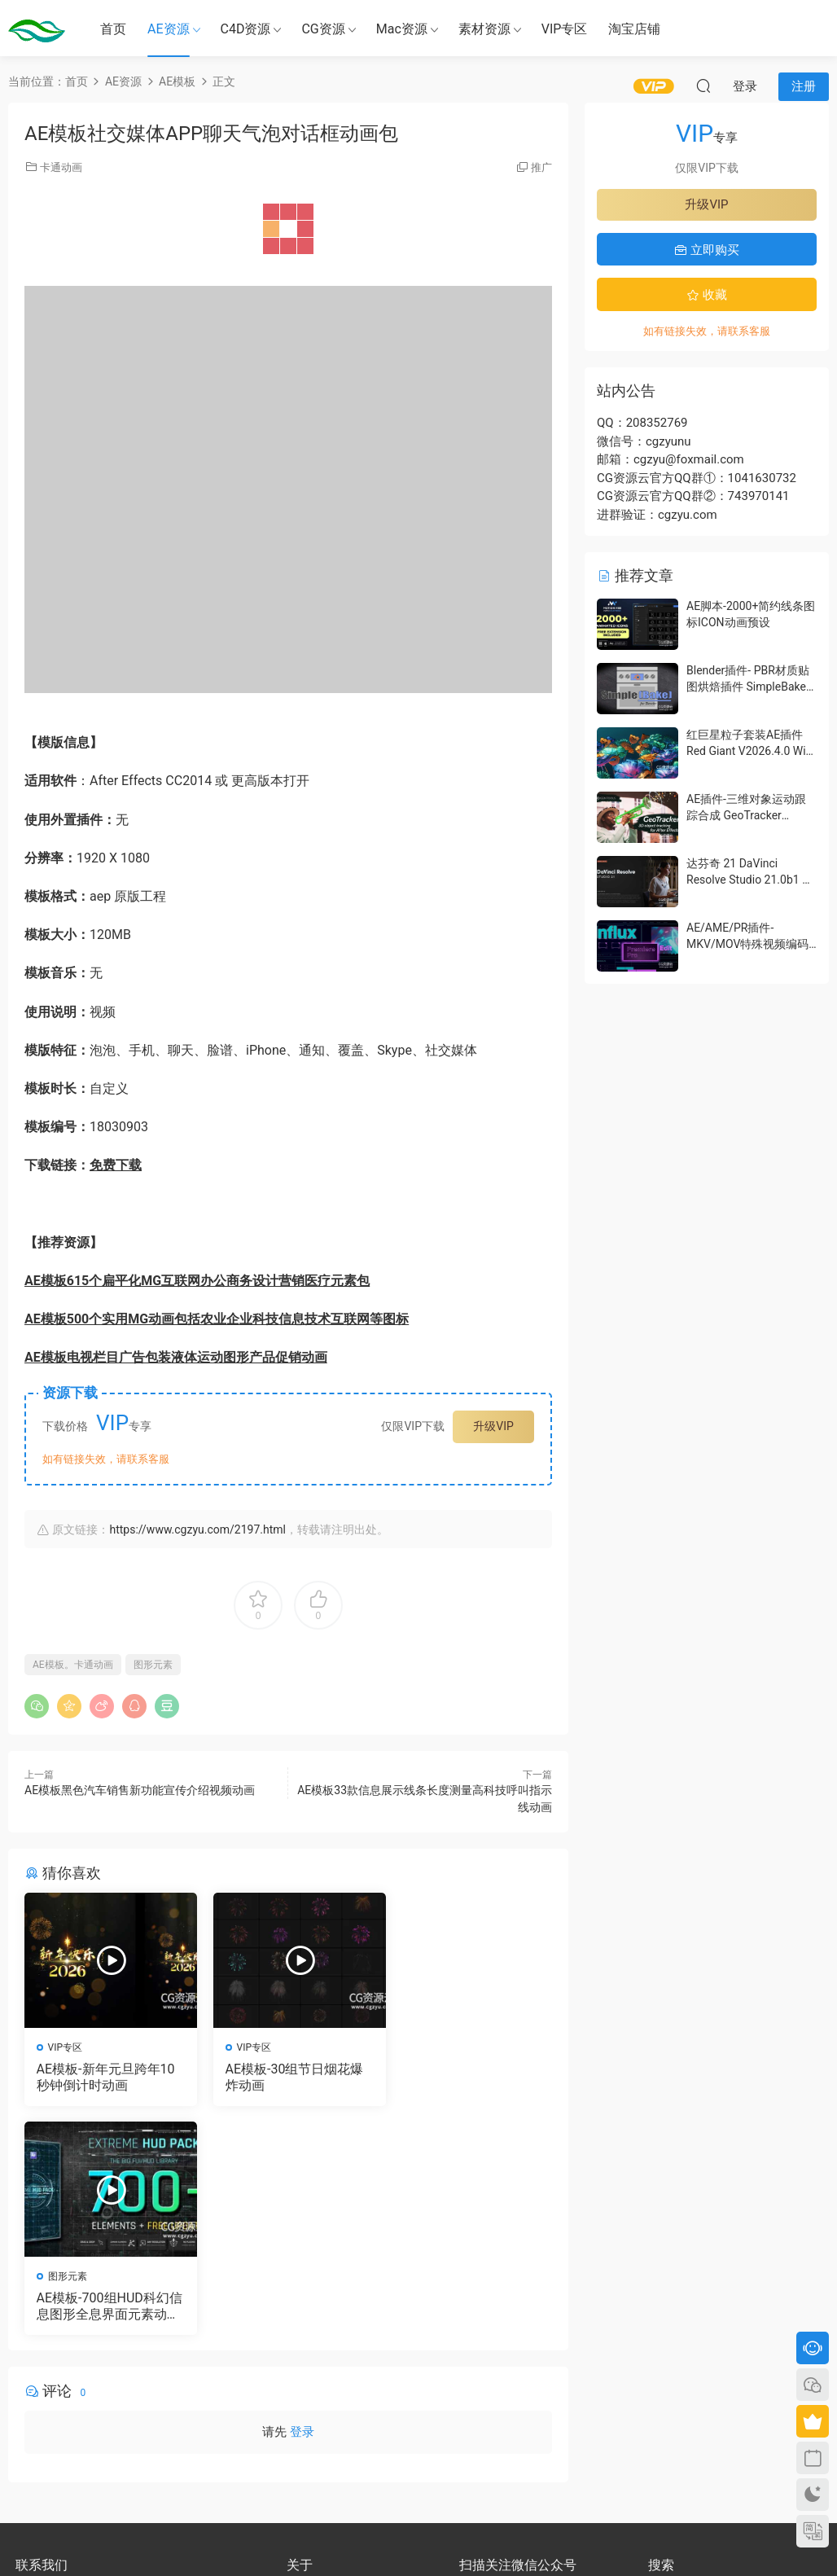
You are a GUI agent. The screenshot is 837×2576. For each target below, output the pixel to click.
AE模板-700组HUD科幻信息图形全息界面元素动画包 (465, 2077)
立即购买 (706, 250)
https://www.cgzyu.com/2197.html (197, 1529)
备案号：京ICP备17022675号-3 (419, 2536)
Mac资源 (401, 29)
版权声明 (306, 2388)
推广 (541, 167)
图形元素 (153, 1664)
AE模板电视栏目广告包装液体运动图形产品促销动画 (175, 1357)
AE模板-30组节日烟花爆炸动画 (287, 2077)
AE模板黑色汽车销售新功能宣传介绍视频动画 (139, 1790)
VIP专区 (564, 29)
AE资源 (168, 29)
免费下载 (116, 1165)
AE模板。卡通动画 (73, 1664)
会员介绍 (306, 2374)
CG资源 (322, 29)
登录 (302, 2203)
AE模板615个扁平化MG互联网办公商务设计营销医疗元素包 (197, 1280)
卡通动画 (61, 167)
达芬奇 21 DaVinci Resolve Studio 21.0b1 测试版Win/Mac (749, 879)
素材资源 (484, 29)
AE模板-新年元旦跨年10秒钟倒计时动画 (106, 2077)
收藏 (706, 294)
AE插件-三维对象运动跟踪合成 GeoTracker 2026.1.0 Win (746, 814)
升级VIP (493, 1426)
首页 (113, 29)
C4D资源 (246, 29)
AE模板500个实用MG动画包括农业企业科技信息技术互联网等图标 (216, 1319)
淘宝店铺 (634, 29)
